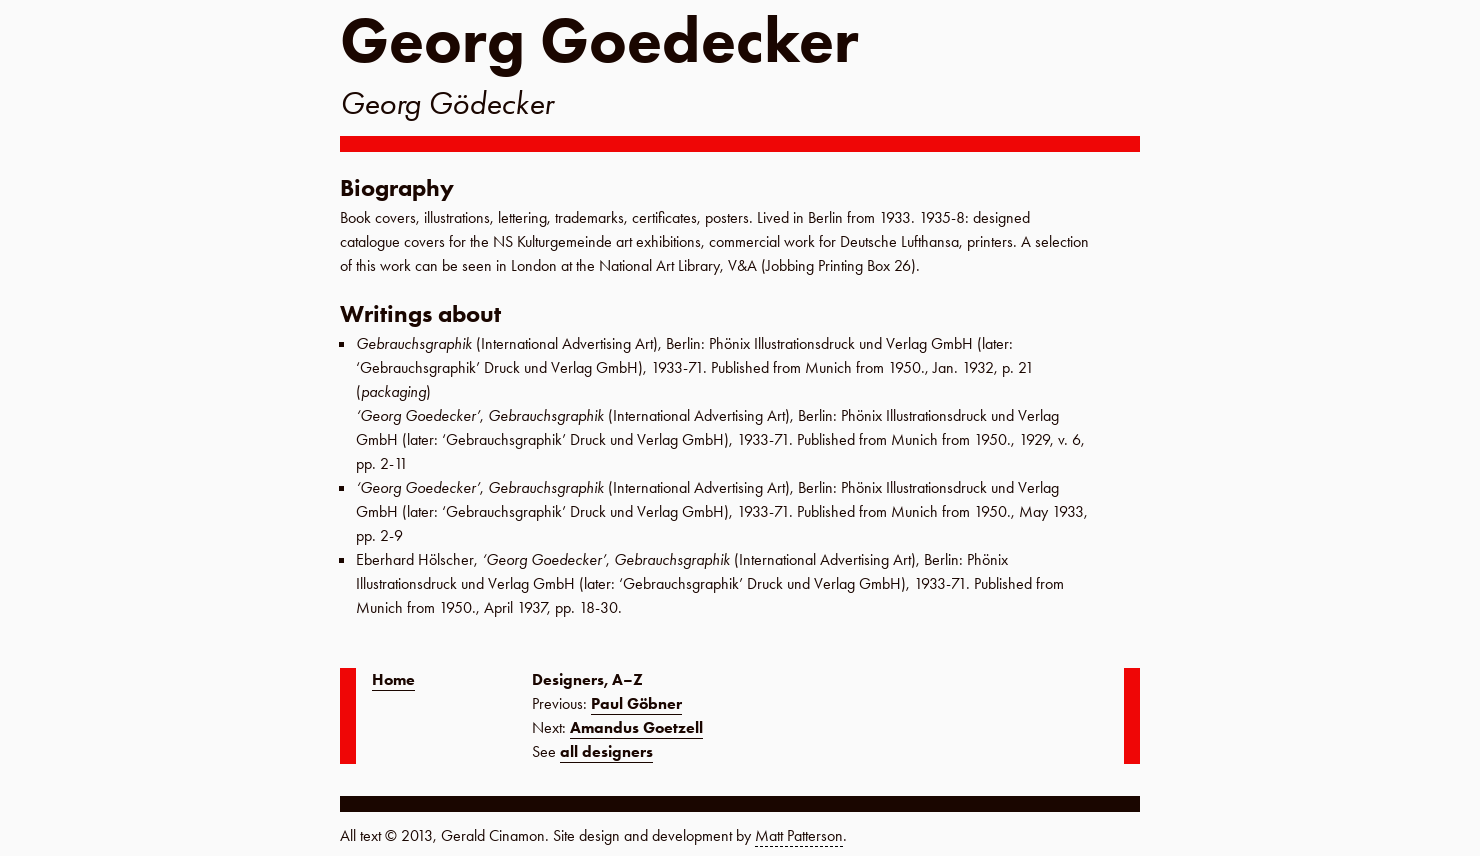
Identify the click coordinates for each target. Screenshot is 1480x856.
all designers (606, 751)
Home (393, 679)
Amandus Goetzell (636, 727)
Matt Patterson (799, 835)
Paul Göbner (636, 703)
